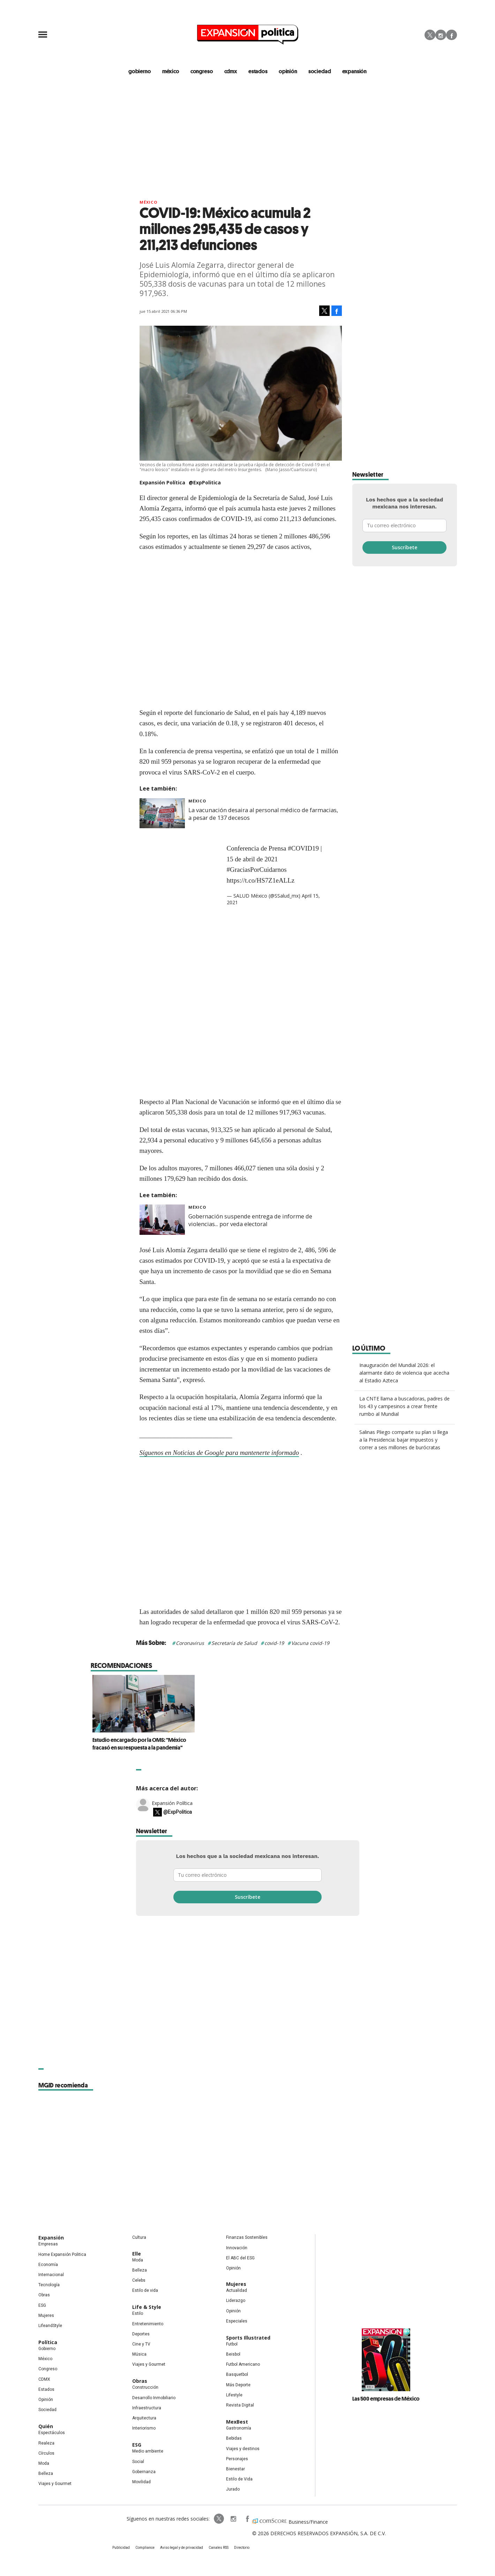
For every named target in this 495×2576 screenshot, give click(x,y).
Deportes (141, 2334)
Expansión (51, 2237)
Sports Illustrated (248, 2337)
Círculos (46, 2453)
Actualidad (236, 2290)
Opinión (45, 2399)
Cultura (139, 2237)
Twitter (430, 35)
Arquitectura (144, 2418)
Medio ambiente (147, 2451)
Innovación (236, 2247)
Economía (48, 2264)
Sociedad (319, 71)
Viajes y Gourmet (55, 2483)
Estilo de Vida (239, 2479)
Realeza (46, 2443)
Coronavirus (190, 1643)
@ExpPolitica (205, 482)
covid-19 (274, 1643)
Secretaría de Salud (234, 1643)
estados (258, 71)
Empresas (48, 2244)
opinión (288, 71)
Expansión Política (172, 1803)
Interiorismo (144, 2428)
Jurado (233, 2489)
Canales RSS (218, 2547)
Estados (46, 2389)
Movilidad (141, 2481)
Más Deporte (238, 2384)
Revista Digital (240, 2405)
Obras (44, 2294)
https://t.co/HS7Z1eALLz (261, 880)
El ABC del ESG (240, 2258)
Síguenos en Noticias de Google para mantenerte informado (219, 1452)
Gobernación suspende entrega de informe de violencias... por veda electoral (250, 1220)
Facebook (451, 35)
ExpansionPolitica (247, 2519)
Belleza (45, 2473)
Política (47, 2342)
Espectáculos (51, 2432)
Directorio (241, 2547)
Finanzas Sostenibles (247, 2237)
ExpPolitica (219, 2519)
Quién (45, 2426)
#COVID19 (303, 848)
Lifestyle (234, 2395)
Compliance (145, 2547)
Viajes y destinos (243, 2448)
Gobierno (46, 2348)
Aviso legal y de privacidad (181, 2547)
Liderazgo (235, 2300)
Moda (43, 2463)
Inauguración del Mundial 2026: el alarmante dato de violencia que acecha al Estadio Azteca (404, 1373)
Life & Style (146, 2307)
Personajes (237, 2458)
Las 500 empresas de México (386, 2398)
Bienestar (235, 2469)
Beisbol (233, 2354)
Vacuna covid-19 (310, 1643)
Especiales (236, 2321)
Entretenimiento (147, 2323)
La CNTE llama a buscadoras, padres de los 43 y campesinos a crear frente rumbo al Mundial (404, 1406)
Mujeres (46, 2315)
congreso (201, 71)
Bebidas (234, 2438)
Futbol (232, 2344)
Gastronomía (238, 2428)
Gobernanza (144, 2471)
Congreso (47, 2368)
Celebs (138, 2280)
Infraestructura (146, 2407)
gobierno (139, 71)
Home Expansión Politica (62, 2254)
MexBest (237, 2421)
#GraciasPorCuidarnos (257, 869)
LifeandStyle (50, 2325)
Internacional (51, 2274)
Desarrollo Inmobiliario (153, 2397)
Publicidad (121, 2547)
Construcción (145, 2387)
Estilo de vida (145, 2290)
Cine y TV (141, 2344)
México (149, 202)
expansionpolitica (233, 2519)
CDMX (230, 71)
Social (138, 2461)
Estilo (137, 2313)
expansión (354, 71)
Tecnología (49, 2284)
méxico (170, 71)
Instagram (440, 35)
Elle (136, 2253)
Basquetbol (237, 2374)
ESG (42, 2305)
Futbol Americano (243, 2364)
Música (139, 2354)
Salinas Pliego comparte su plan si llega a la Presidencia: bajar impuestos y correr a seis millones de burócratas (403, 1440)
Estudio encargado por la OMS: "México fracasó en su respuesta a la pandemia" (243, 1743)
